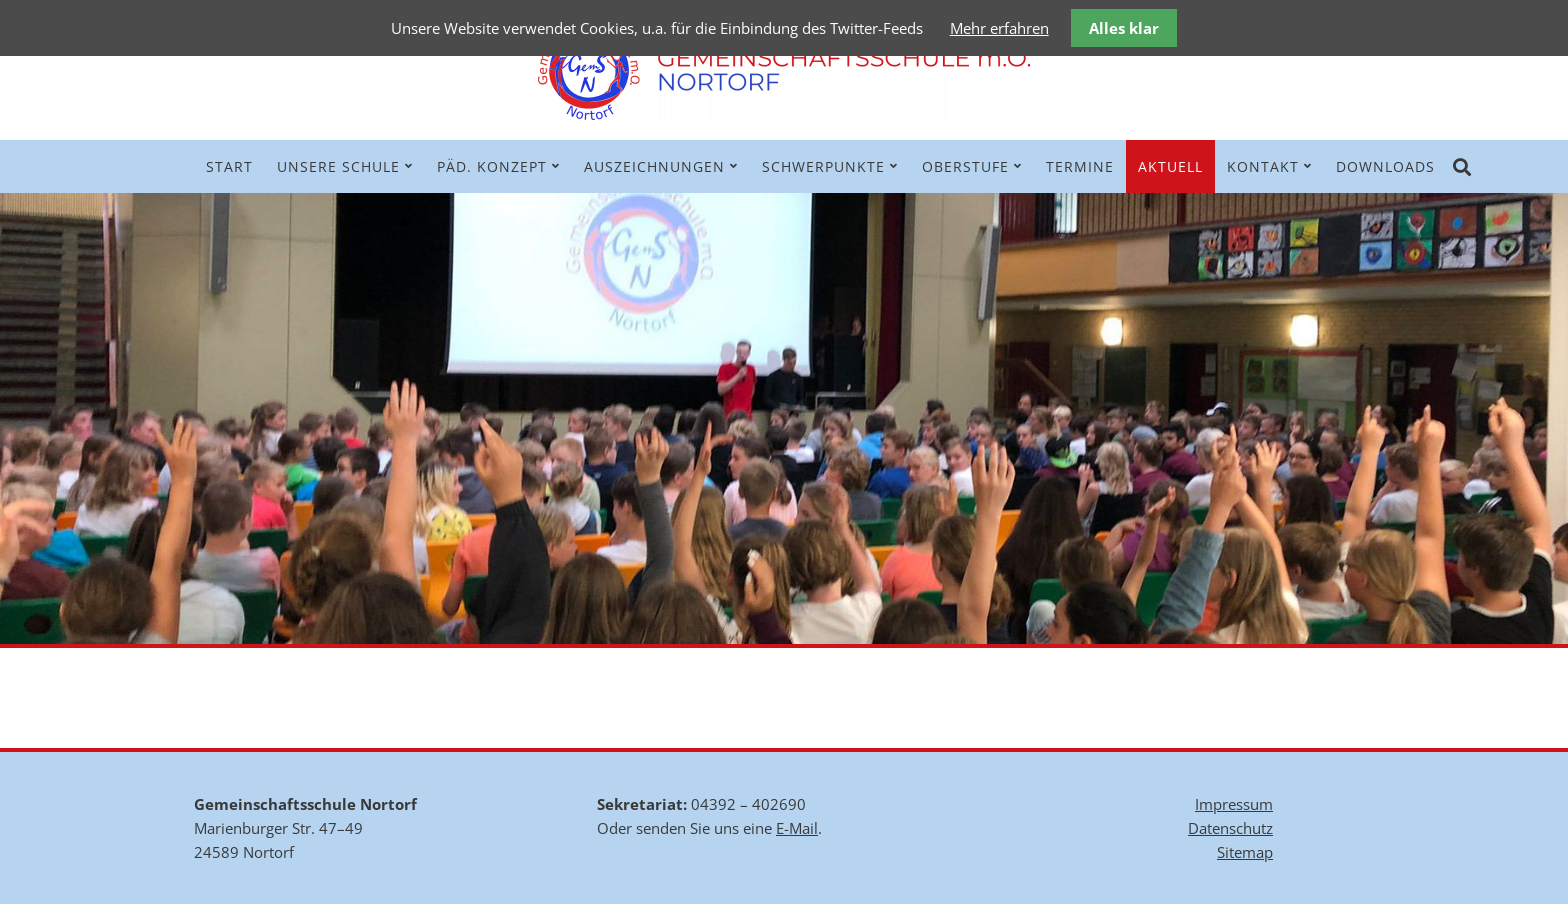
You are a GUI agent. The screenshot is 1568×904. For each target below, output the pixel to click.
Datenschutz (1230, 828)
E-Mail (797, 828)
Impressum (1234, 804)
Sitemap (1245, 852)
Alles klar (1124, 28)
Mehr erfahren (999, 28)
